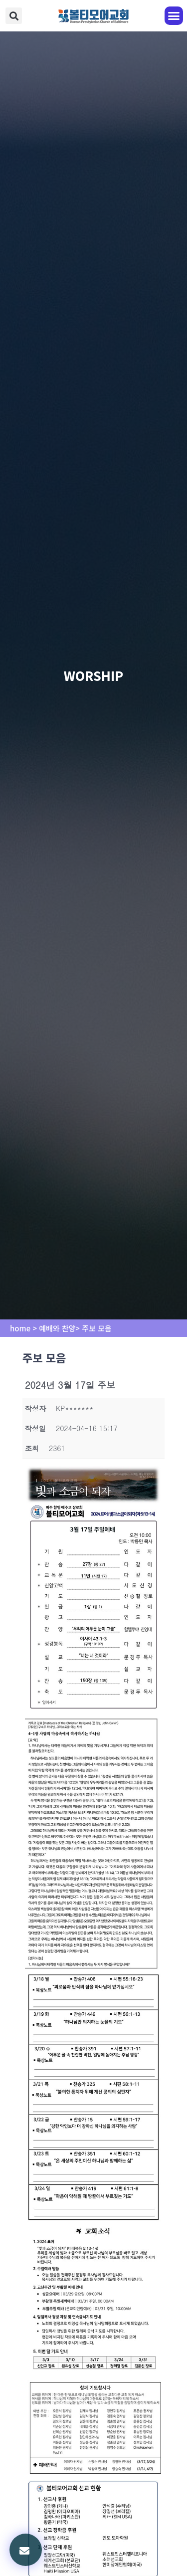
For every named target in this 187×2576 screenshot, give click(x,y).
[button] (13, 15)
